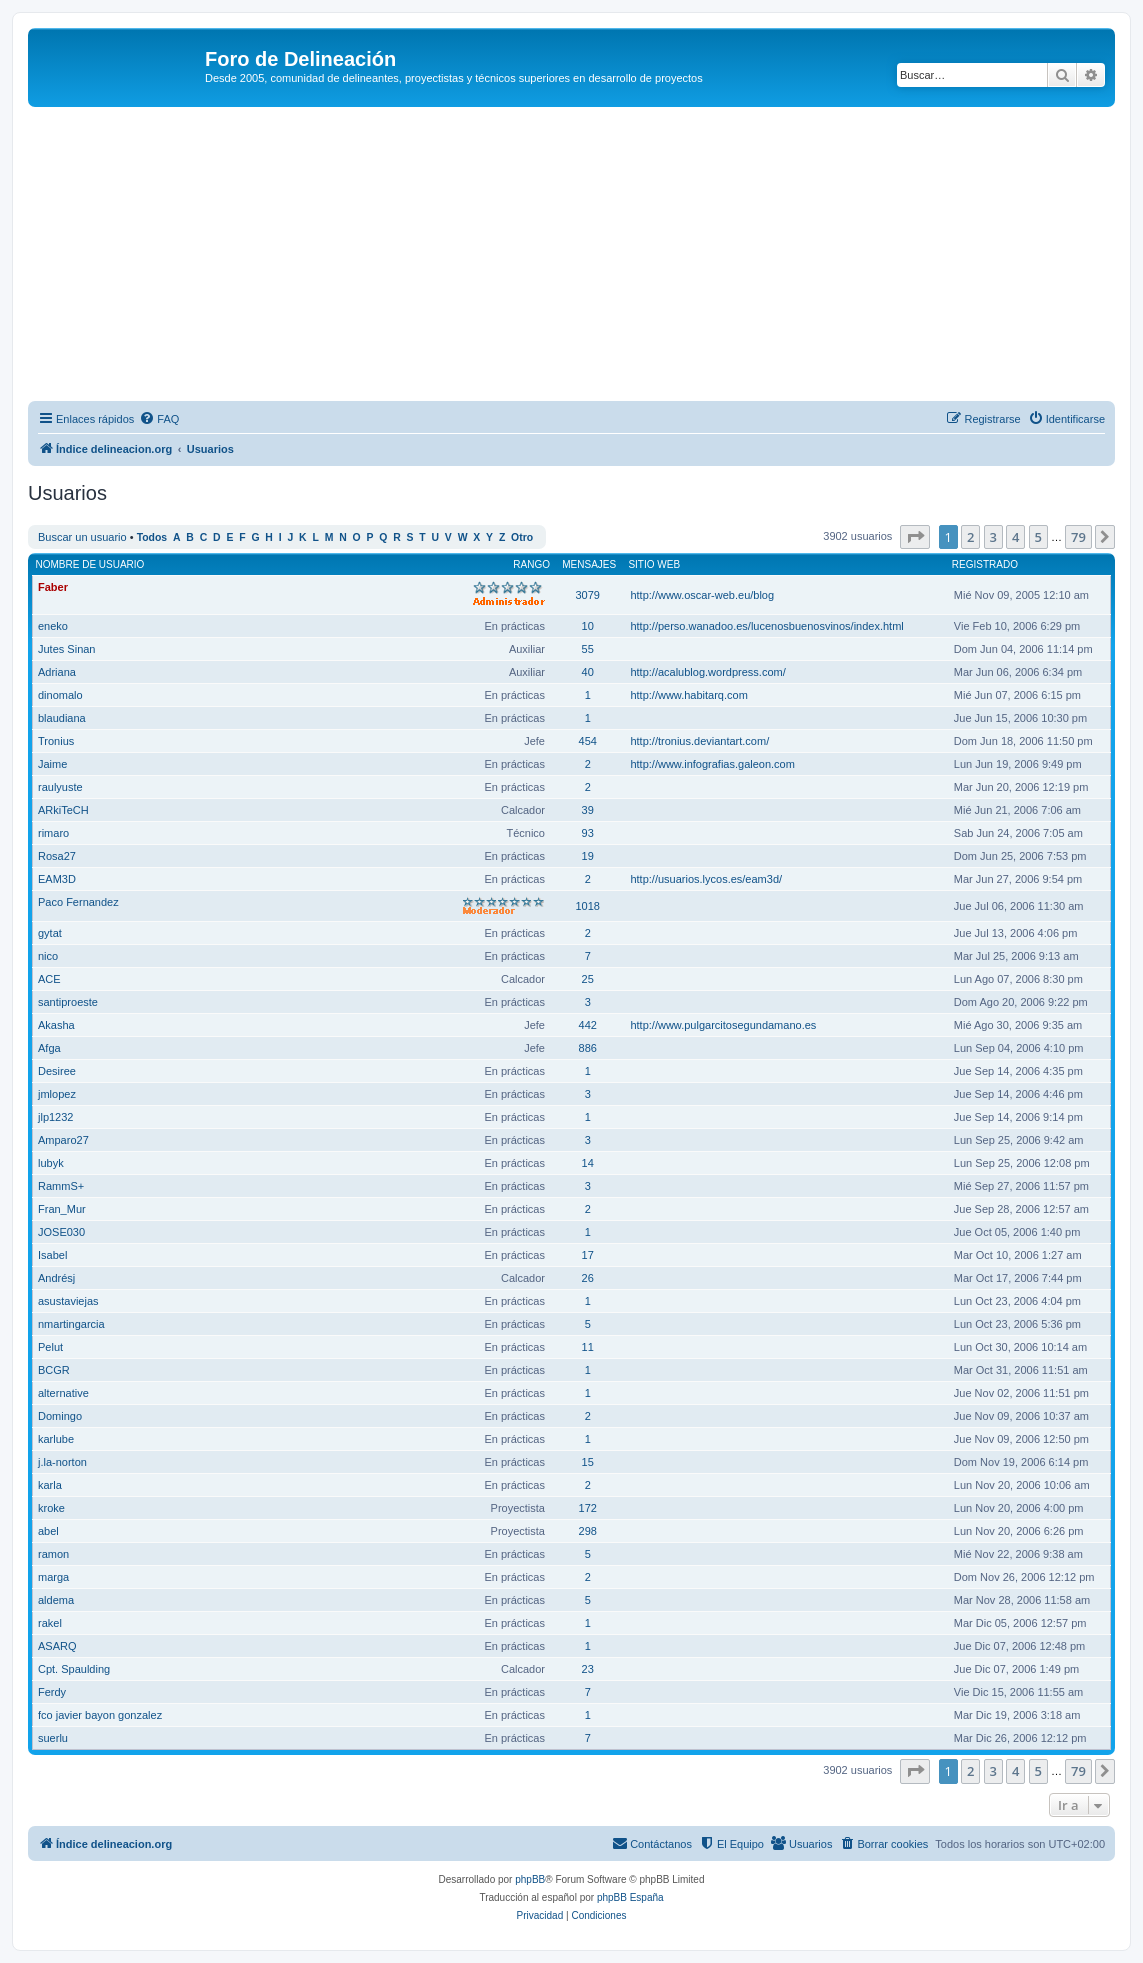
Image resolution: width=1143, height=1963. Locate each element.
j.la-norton (62, 1462)
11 (588, 1347)
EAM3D (57, 879)
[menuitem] (159, 419)
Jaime (52, 764)
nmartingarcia (71, 1324)
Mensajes (589, 564)
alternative (63, 1393)
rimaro (53, 833)
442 (588, 1025)
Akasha (56, 1025)
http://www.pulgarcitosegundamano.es (723, 1025)
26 (588, 1278)
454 (588, 741)
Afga (49, 1048)
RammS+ (61, 1186)
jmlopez (57, 1094)
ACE (49, 979)
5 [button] (1038, 537)
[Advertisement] (585, 257)
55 (588, 649)
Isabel (52, 1255)
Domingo (60, 1416)
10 (588, 626)
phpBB (530, 1879)
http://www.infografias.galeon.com (712, 764)
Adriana (57, 672)
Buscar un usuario (82, 537)
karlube (56, 1439)
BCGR (54, 1370)
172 (588, 1508)
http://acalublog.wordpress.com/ (707, 672)
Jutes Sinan (66, 649)
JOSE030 (61, 1232)
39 (588, 810)
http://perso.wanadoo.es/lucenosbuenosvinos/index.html (766, 626)
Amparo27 (63, 1140)
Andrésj (56, 1278)
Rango (531, 564)
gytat (50, 933)
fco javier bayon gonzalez (100, 1715)
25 (588, 979)
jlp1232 (55, 1117)
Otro (522, 537)
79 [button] (1078, 537)
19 (588, 856)
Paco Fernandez (78, 902)
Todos (152, 537)
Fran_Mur (62, 1209)
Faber (53, 587)
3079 (587, 595)
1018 (587, 906)
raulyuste (60, 787)
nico (48, 956)
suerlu (53, 1738)
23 (588, 1669)
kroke (51, 1508)
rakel (50, 1623)
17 (588, 1255)
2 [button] (970, 537)
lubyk (51, 1163)
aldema (56, 1600)
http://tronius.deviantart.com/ (699, 741)
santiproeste (68, 1002)
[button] (915, 537)
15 (588, 1462)
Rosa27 (57, 856)
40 (588, 672)
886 (588, 1048)
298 (588, 1531)
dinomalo (60, 695)
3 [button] (993, 537)
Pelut (50, 1347)
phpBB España (630, 1897)
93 (588, 833)
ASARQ (57, 1646)
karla (50, 1485)
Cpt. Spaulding (74, 1669)
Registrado (985, 564)
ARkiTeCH (63, 810)
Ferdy (52, 1692)
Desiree (57, 1071)
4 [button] (1015, 537)
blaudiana (62, 718)
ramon (53, 1554)
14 (588, 1163)
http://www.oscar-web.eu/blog (702, 595)
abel (48, 1531)
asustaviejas (68, 1301)
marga (53, 1577)
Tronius (56, 741)
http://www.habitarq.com (688, 695)
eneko (53, 626)
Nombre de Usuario (90, 564)
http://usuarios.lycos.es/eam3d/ (706, 879)
